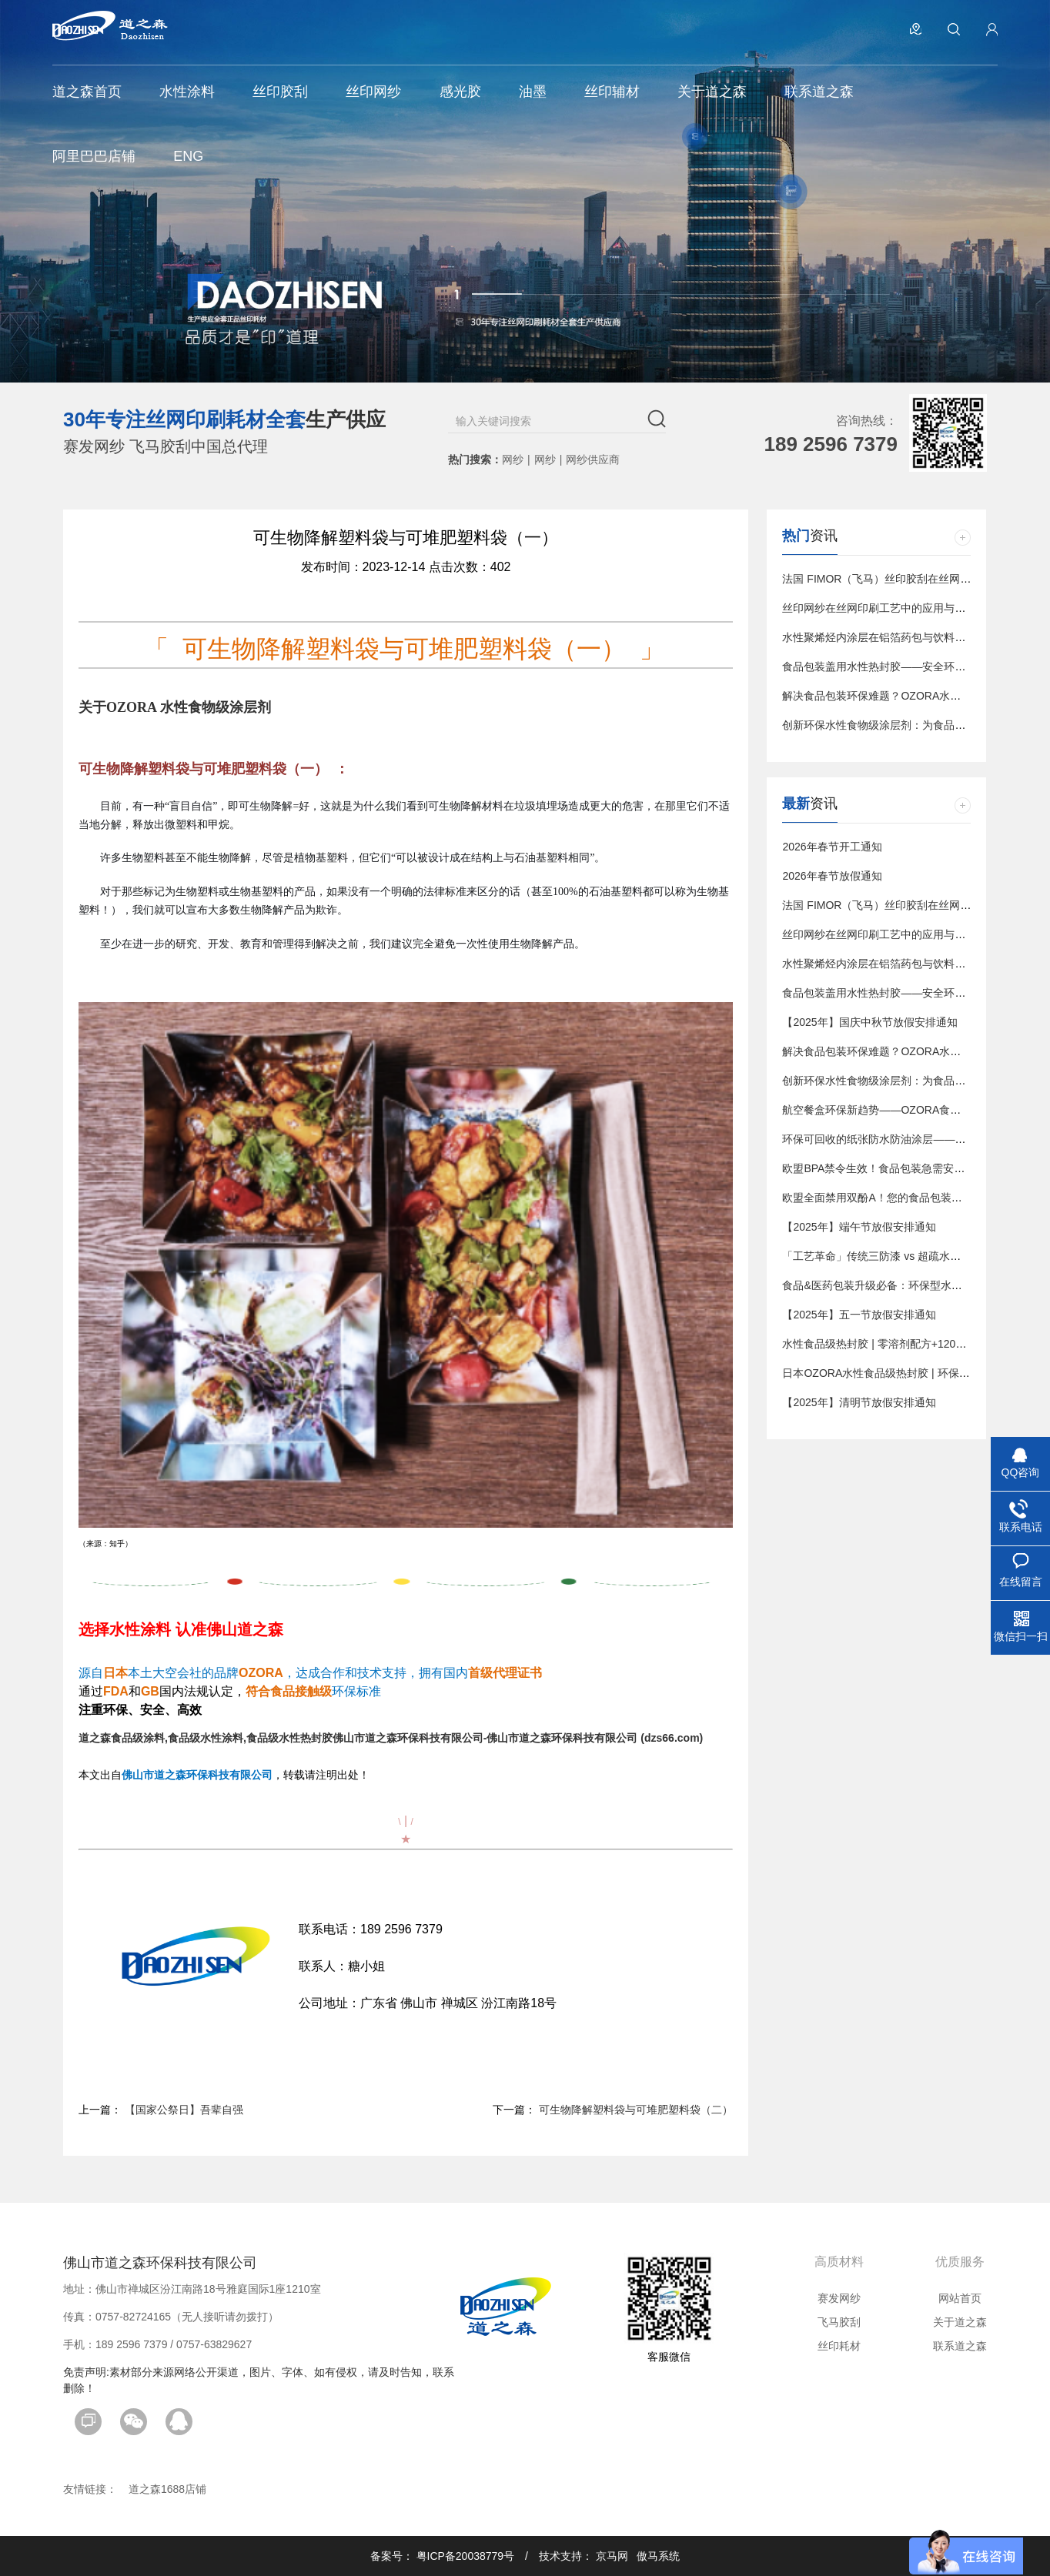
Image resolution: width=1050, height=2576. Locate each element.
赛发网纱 (839, 2298)
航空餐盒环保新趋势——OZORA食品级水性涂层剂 (903, 1110)
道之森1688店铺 (167, 2489)
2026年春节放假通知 (831, 876)
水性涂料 (140, 1629)
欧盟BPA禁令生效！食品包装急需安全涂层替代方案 (905, 1168)
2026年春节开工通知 (831, 846)
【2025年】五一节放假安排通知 (858, 1314)
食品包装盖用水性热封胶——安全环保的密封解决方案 (911, 666)
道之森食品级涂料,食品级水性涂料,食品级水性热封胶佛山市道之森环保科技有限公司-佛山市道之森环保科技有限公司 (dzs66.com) (391, 1738)
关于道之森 (960, 2322)
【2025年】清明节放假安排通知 (858, 1402)
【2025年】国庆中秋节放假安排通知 (869, 1022)
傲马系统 (658, 2556)
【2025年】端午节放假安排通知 (858, 1227)
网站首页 (959, 2298)
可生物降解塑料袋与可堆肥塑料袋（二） (636, 2109)
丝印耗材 (839, 2346)
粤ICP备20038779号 (465, 2556)
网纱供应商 (593, 459)
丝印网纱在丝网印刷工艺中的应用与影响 (879, 608)
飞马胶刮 (839, 2322)
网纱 (512, 459)
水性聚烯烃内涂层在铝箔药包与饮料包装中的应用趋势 (911, 637)
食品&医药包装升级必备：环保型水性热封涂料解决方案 (915, 1285)
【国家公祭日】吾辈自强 (184, 2109)
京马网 (612, 2556)
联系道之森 (960, 2346)
